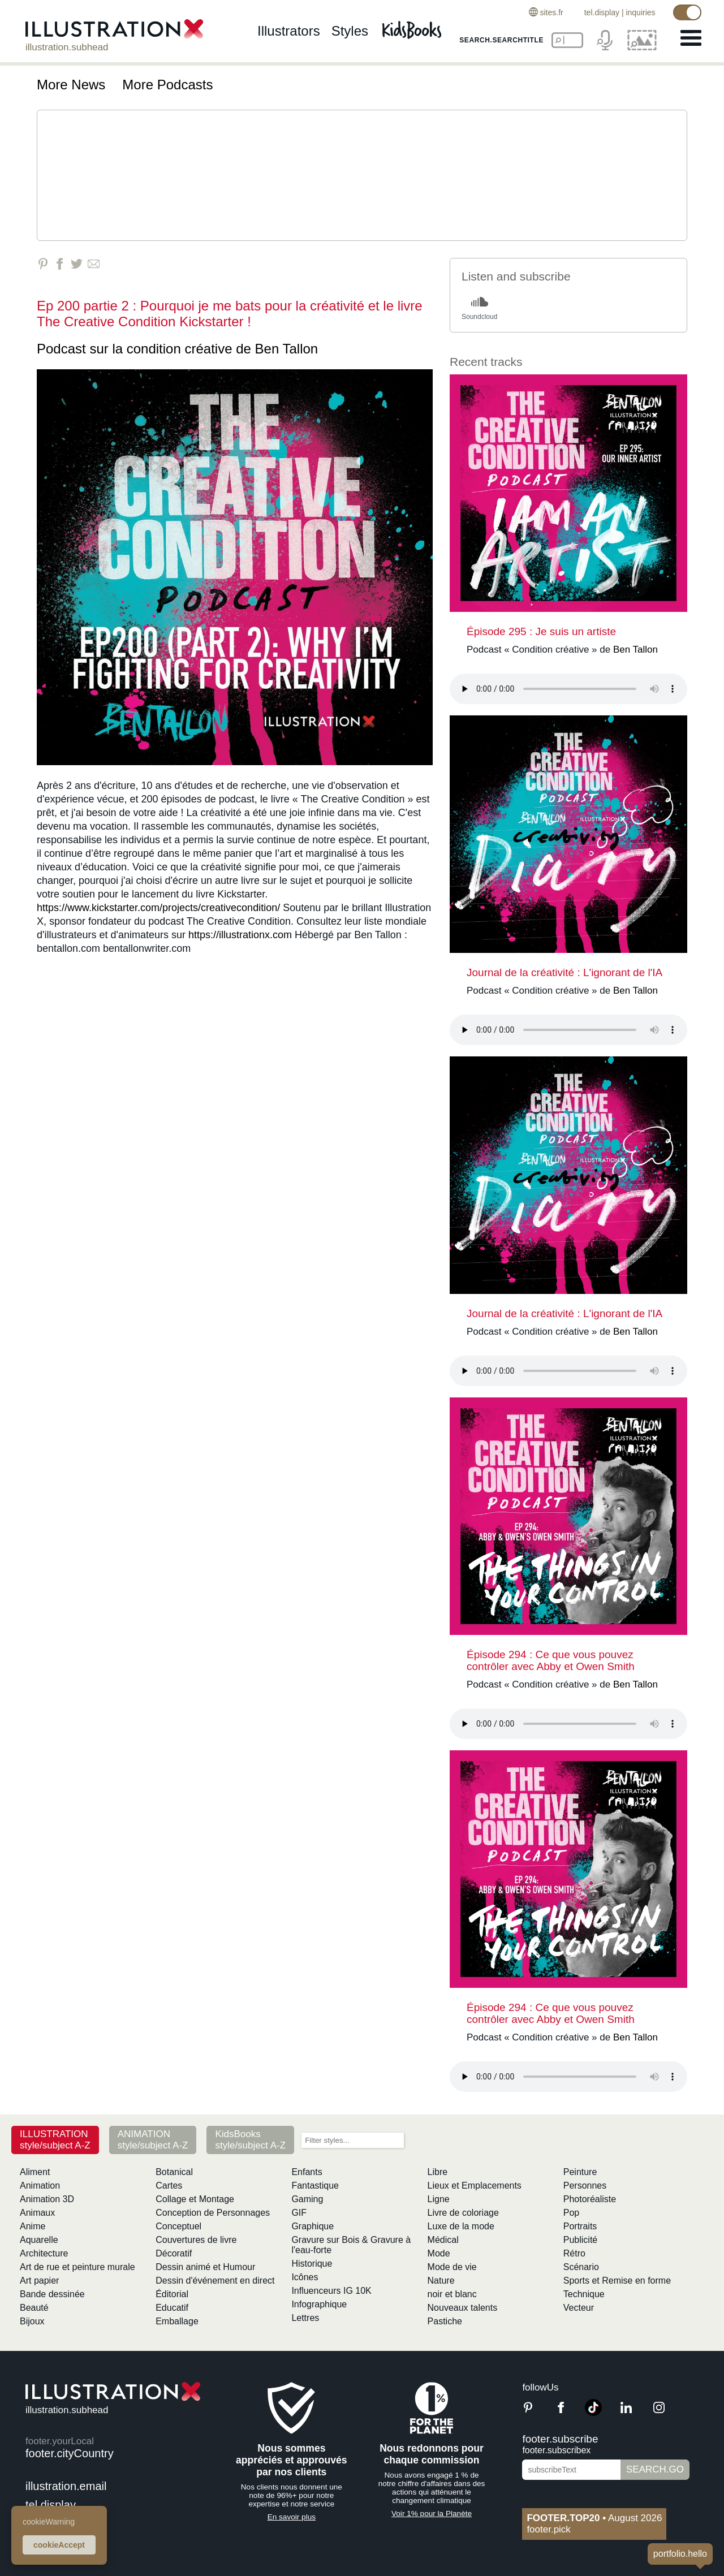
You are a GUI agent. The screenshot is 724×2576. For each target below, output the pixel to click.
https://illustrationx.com (240, 934)
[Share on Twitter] (77, 264)
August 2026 (594, 2518)
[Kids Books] (413, 28)
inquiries (638, 12)
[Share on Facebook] (60, 264)
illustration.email (65, 2486)
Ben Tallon (286, 348)
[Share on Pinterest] (43, 264)
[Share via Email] (94, 264)
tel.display (599, 12)
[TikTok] (593, 2412)
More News (71, 84)
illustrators (288, 32)
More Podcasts (167, 84)
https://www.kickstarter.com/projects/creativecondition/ (158, 907)
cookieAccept (59, 2544)
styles (349, 32)
